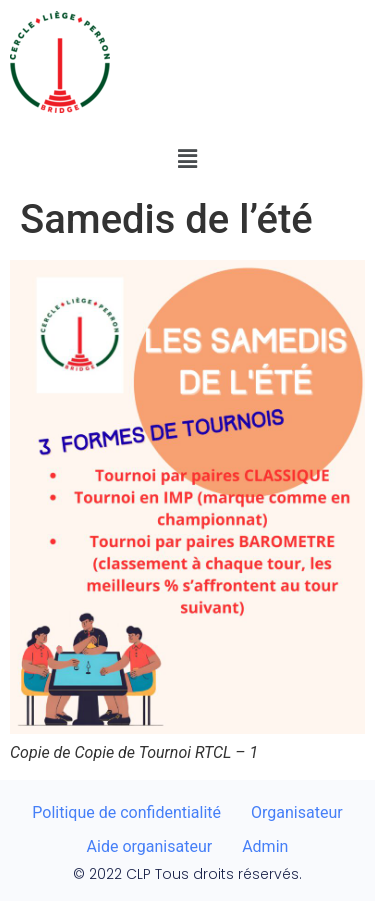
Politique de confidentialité (126, 812)
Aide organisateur (150, 846)
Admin (265, 846)
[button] (187, 159)
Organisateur (297, 812)
